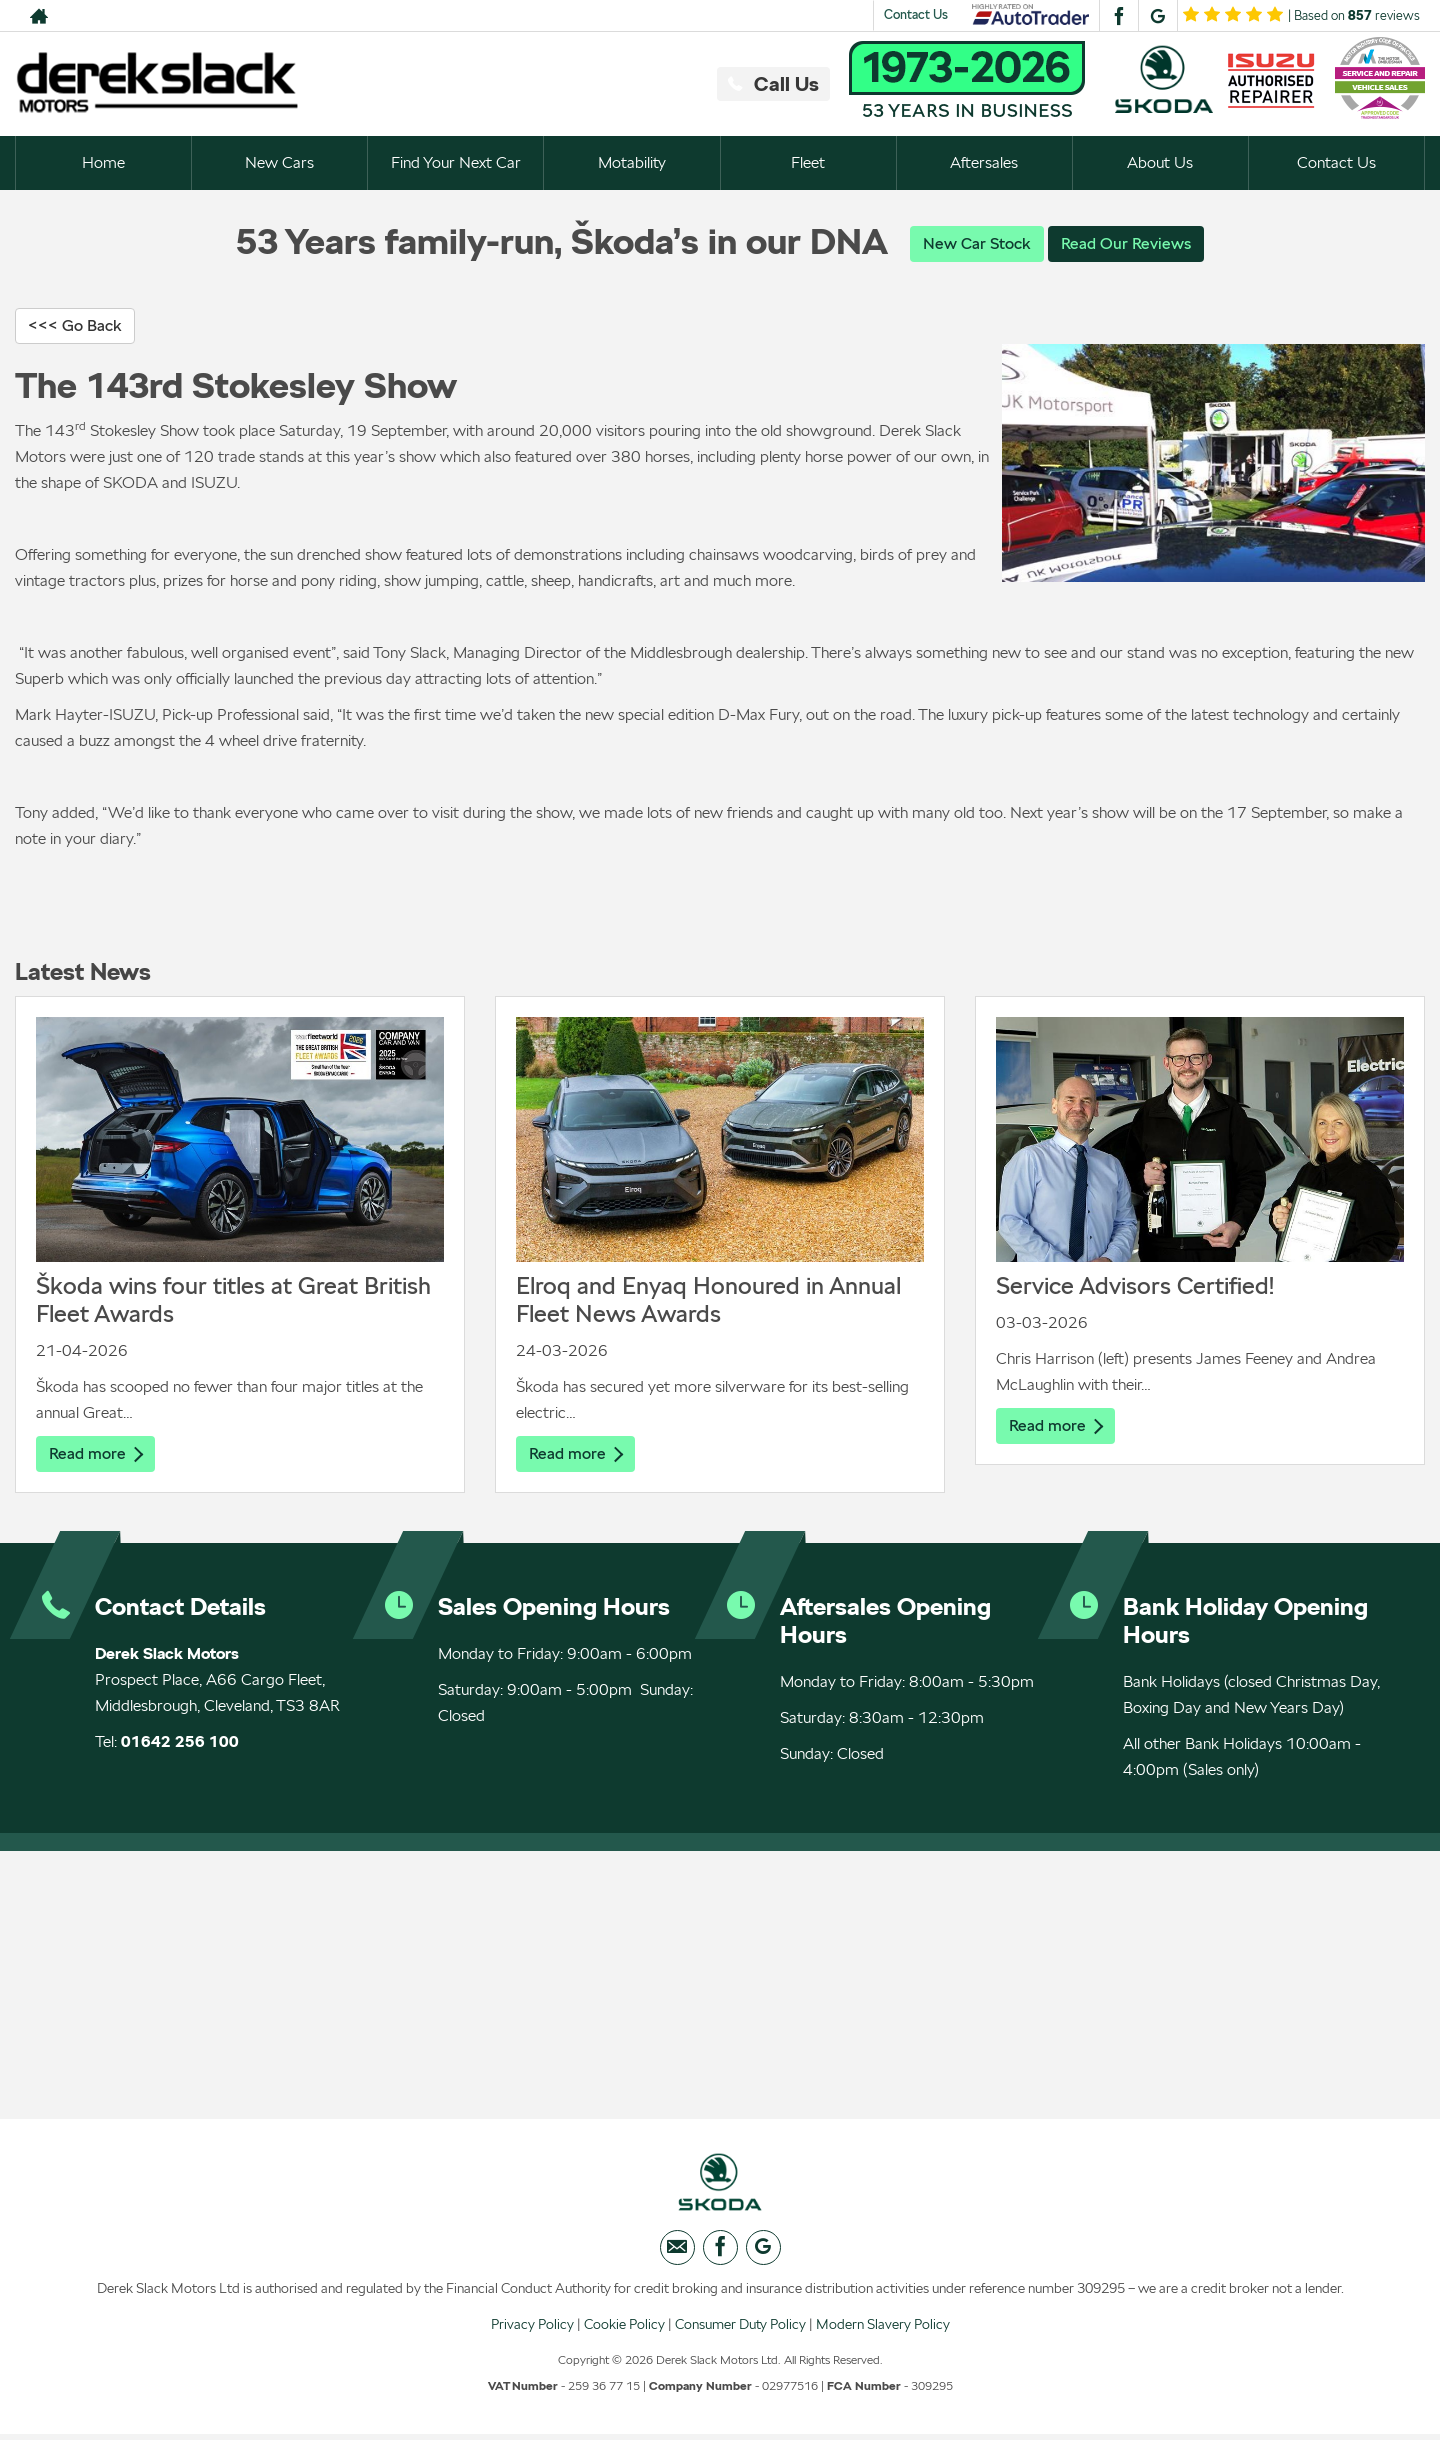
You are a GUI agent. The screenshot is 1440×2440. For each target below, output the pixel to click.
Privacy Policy (532, 2329)
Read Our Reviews (1126, 243)
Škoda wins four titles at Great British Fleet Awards (233, 1300)
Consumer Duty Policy (740, 2329)
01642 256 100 (180, 1743)
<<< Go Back (75, 326)
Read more (96, 1454)
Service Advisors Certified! (1135, 1286)
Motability (632, 162)
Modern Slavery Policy (883, 2329)
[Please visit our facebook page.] (1118, 16)
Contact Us (916, 14)
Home (103, 162)
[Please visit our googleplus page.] (1157, 16)
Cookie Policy (624, 2329)
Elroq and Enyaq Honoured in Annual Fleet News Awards (708, 1300)
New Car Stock (977, 243)
